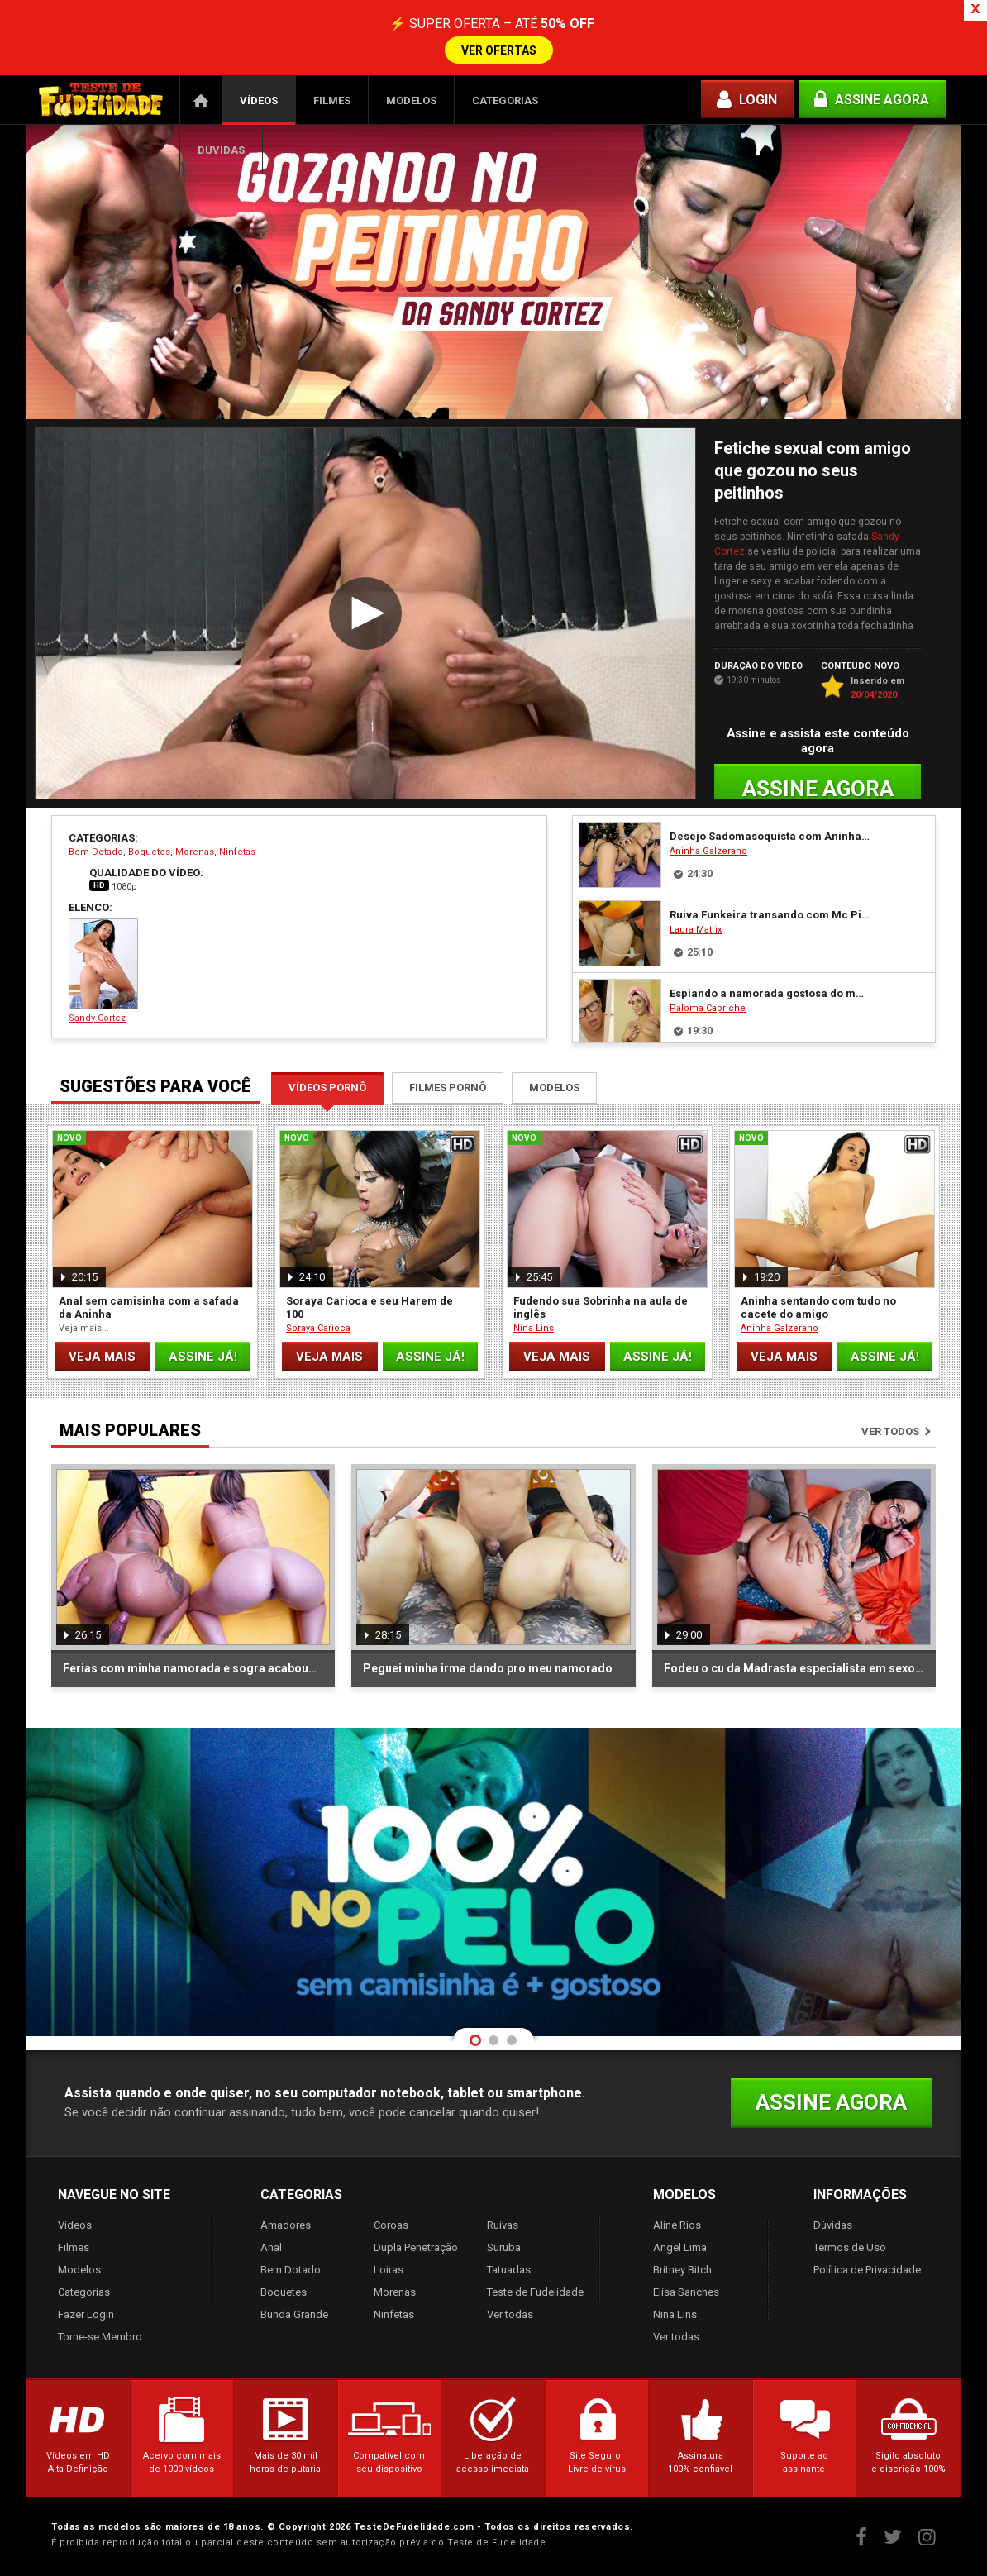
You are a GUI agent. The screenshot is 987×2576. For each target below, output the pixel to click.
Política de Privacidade (867, 2270)
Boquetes (149, 852)
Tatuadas (509, 2270)
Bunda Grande (294, 2314)
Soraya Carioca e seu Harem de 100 (369, 1307)
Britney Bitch (682, 2270)
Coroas (391, 2225)
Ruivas (502, 2225)
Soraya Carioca (318, 1328)
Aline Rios (677, 2225)
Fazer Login (86, 2314)
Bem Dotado (96, 852)
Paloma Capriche (708, 1008)
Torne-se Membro (100, 2336)
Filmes (331, 100)
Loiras (388, 2270)
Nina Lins (533, 1328)
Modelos (411, 100)
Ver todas (510, 2314)
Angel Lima (680, 2247)
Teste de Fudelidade (535, 2292)
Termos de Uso (849, 2247)
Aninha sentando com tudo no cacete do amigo (818, 1307)
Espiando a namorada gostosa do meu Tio (770, 993)
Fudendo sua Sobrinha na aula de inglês (600, 1307)
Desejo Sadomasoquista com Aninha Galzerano (770, 836)
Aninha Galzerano (708, 851)
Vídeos (259, 100)
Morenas (194, 852)
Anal (271, 2247)
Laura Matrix (696, 929)
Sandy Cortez (103, 970)
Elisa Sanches (686, 2292)
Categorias (505, 100)
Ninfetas (237, 852)
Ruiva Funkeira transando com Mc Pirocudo (770, 915)
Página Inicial (201, 100)
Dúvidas (221, 150)
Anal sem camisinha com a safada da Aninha (149, 1307)
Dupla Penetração (416, 2247)
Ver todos (890, 1431)
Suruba (504, 2247)
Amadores (285, 2225)
